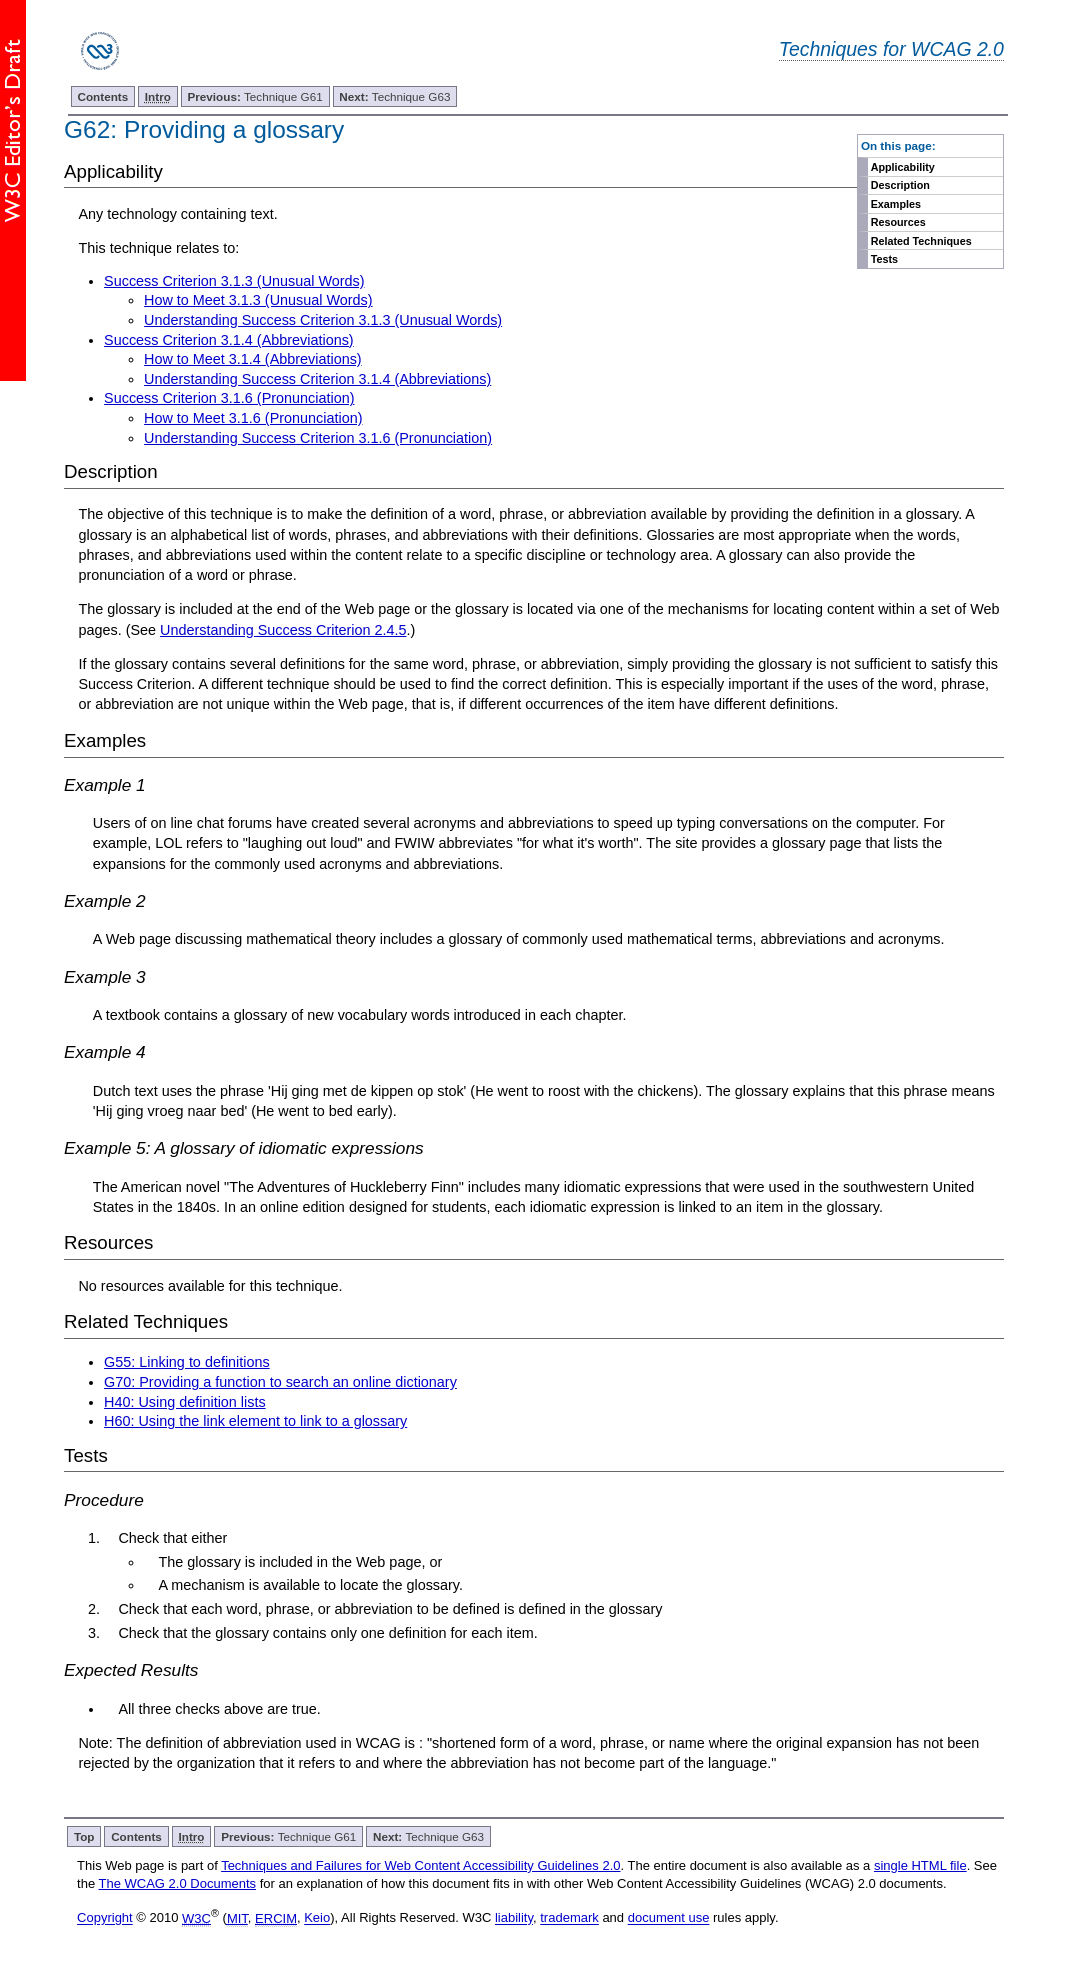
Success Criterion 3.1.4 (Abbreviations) (229, 340)
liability (514, 1918)
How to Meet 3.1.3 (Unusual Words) (258, 300)
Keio (317, 1918)
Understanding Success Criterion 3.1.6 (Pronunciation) (318, 438)
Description (900, 185)
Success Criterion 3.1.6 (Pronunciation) (229, 398)
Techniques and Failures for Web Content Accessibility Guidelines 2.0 (420, 1865)
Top (84, 1836)
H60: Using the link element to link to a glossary (255, 1421)
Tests (884, 259)
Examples (896, 204)
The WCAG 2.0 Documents (178, 1883)
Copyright (105, 1918)
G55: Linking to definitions (187, 1362)
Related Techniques (921, 241)
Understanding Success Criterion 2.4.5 (283, 630)
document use (669, 1918)
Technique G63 (394, 96)
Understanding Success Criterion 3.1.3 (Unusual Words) (323, 320)
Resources (898, 222)
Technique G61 (255, 96)
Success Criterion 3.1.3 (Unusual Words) (234, 281)
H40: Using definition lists (185, 1402)
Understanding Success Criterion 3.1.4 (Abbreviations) (317, 379)
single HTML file (920, 1865)
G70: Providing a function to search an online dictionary (280, 1382)
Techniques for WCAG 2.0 (891, 49)
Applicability (903, 167)
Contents (103, 96)
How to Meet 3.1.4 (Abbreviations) (253, 359)
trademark (569, 1918)
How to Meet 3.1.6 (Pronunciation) (253, 418)
